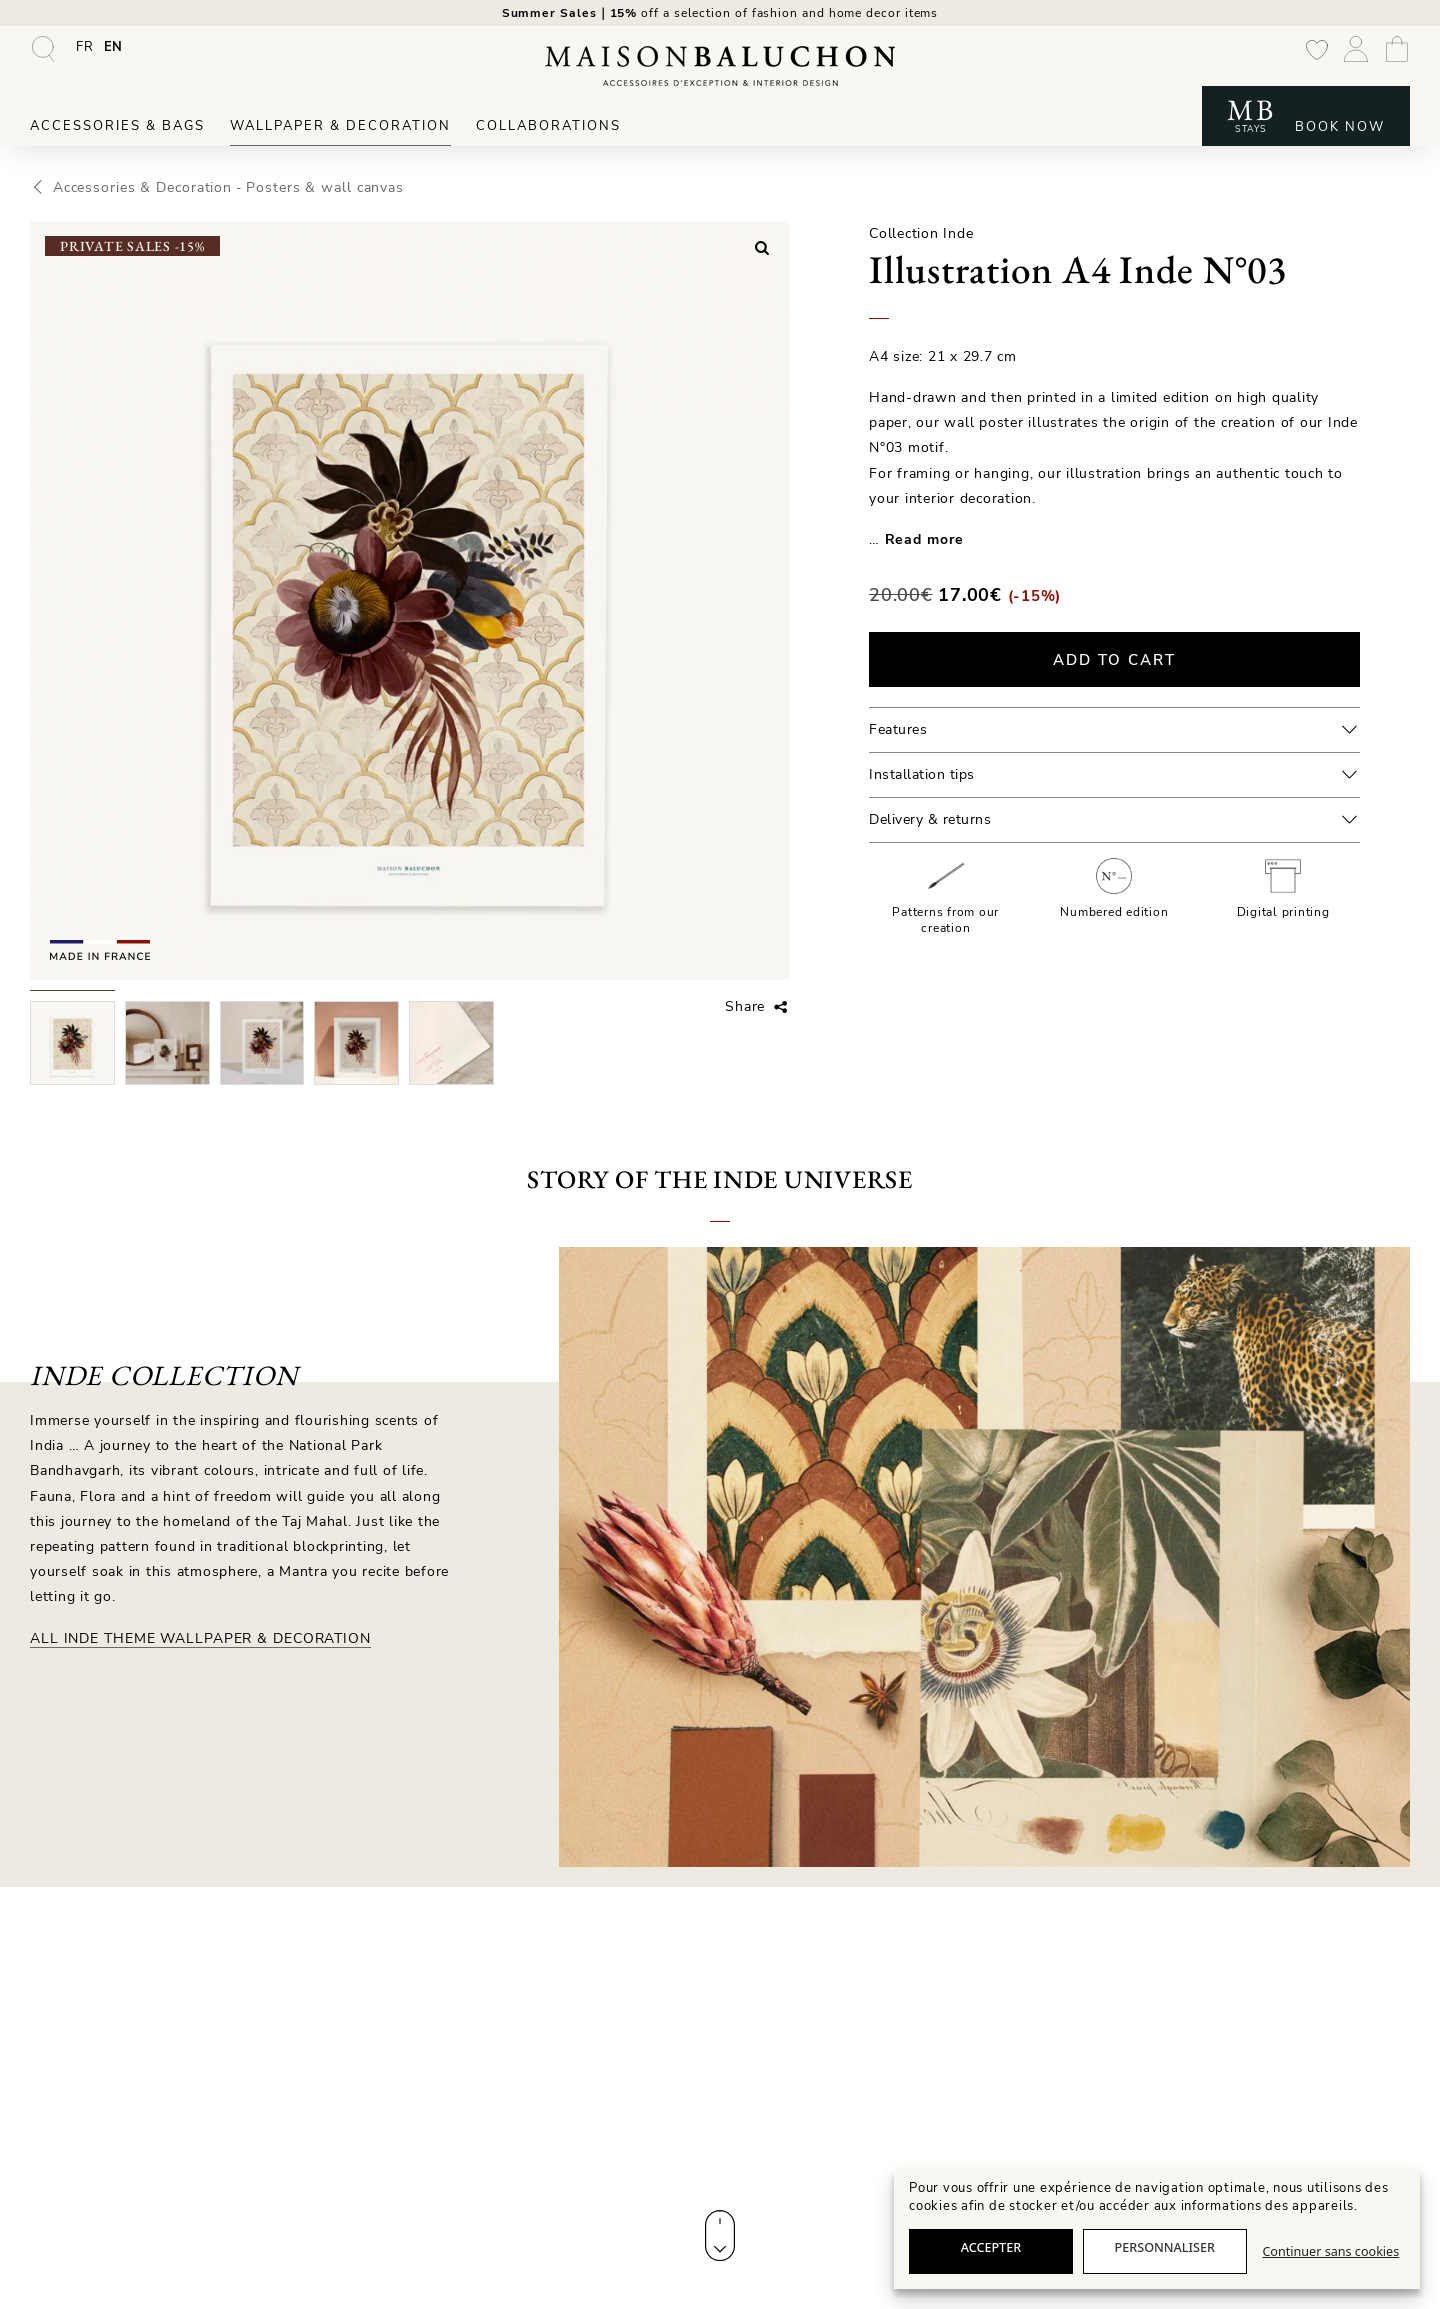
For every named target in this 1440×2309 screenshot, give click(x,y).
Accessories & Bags (117, 132)
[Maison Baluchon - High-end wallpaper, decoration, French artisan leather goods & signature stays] (720, 72)
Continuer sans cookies (1330, 2251)
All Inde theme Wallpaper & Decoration (198, 1643)
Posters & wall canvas (304, 193)
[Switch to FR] (85, 53)
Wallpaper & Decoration (340, 132)
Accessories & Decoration (135, 193)
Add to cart (1114, 664)
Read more (924, 544)
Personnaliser (1165, 2247)
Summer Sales (553, 16)
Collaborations (548, 132)
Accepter (991, 2247)
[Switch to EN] (114, 53)
